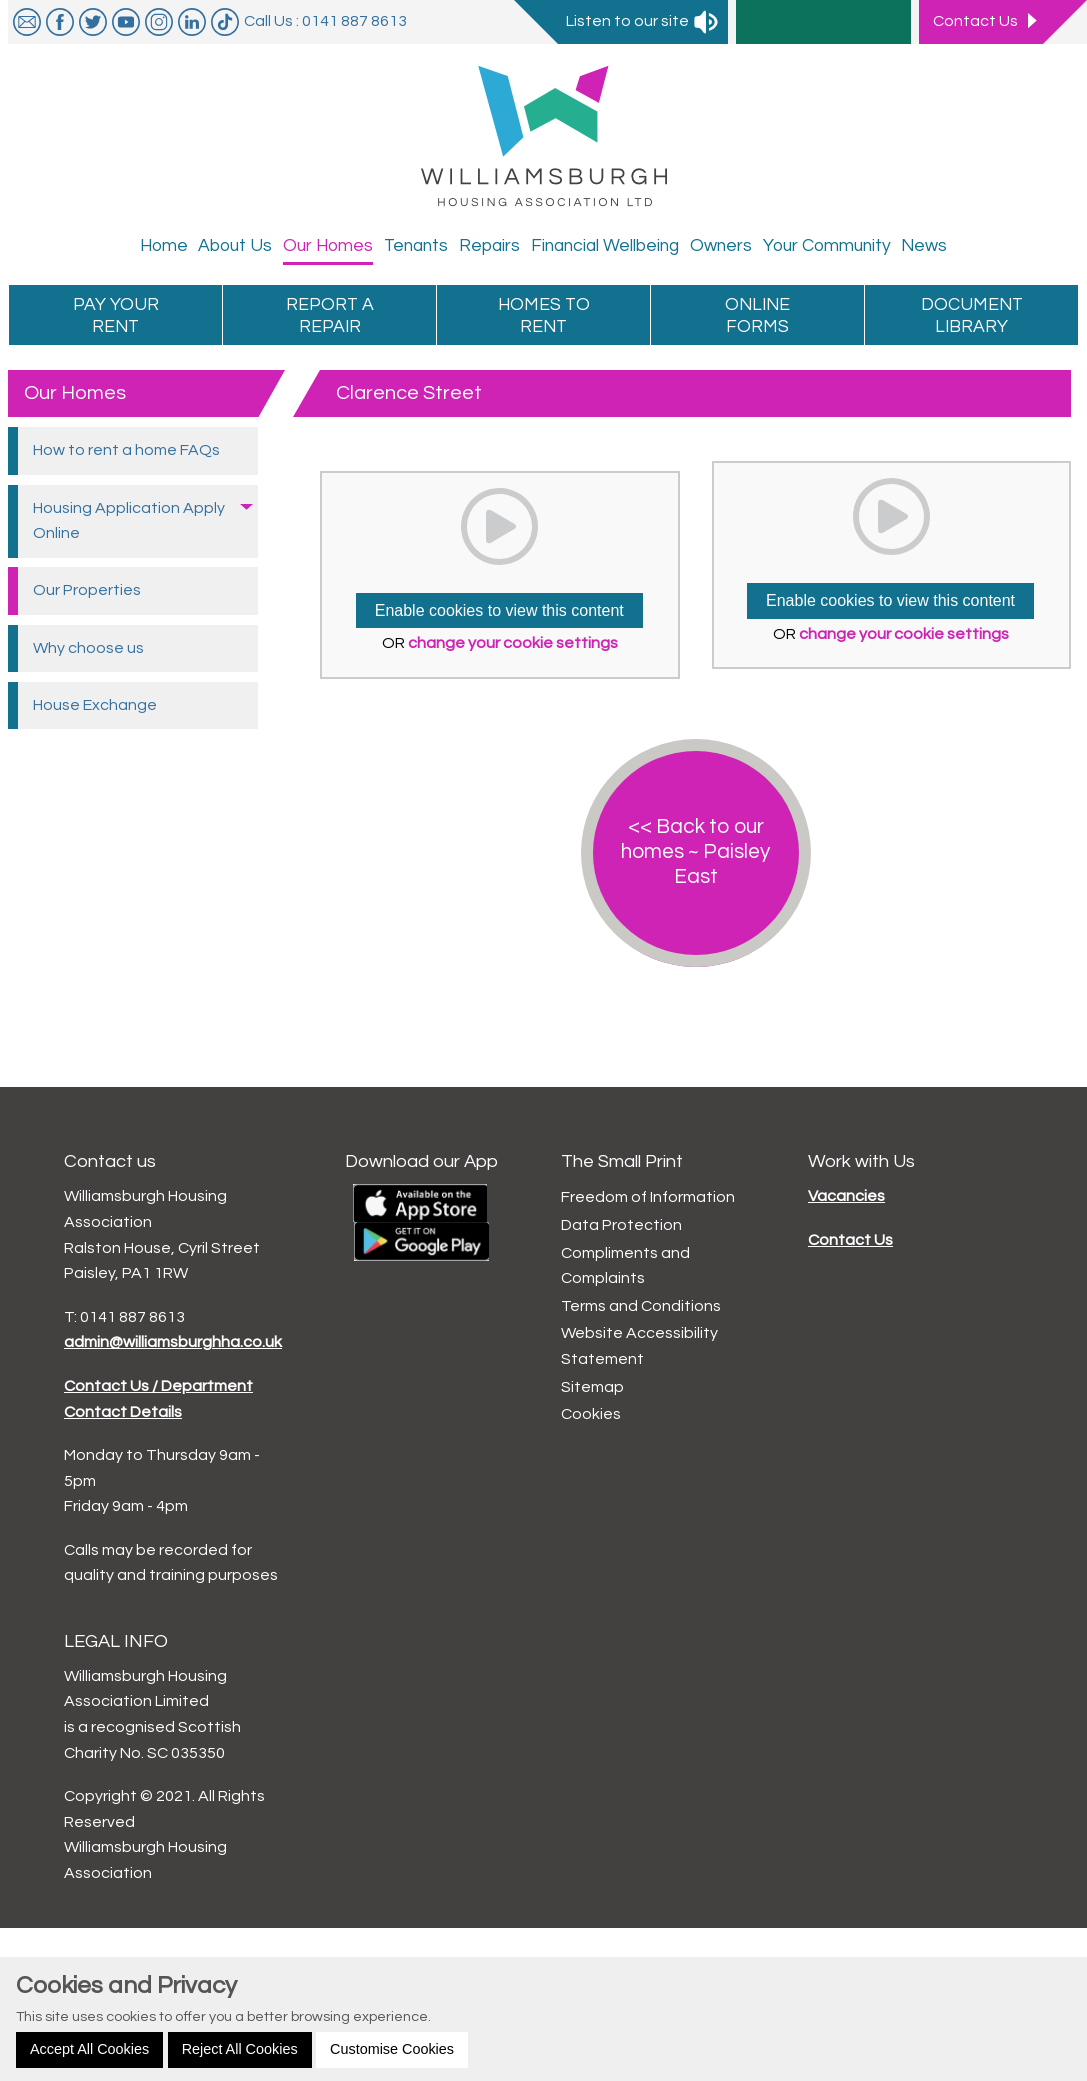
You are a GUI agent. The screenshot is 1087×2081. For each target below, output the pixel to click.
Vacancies (846, 1196)
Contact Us (850, 1240)
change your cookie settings (513, 643)
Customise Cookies (392, 2049)
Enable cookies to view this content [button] (499, 610)
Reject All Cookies (240, 2049)
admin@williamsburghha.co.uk (173, 1342)
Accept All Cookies (89, 2049)
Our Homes (75, 393)
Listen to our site (643, 21)
